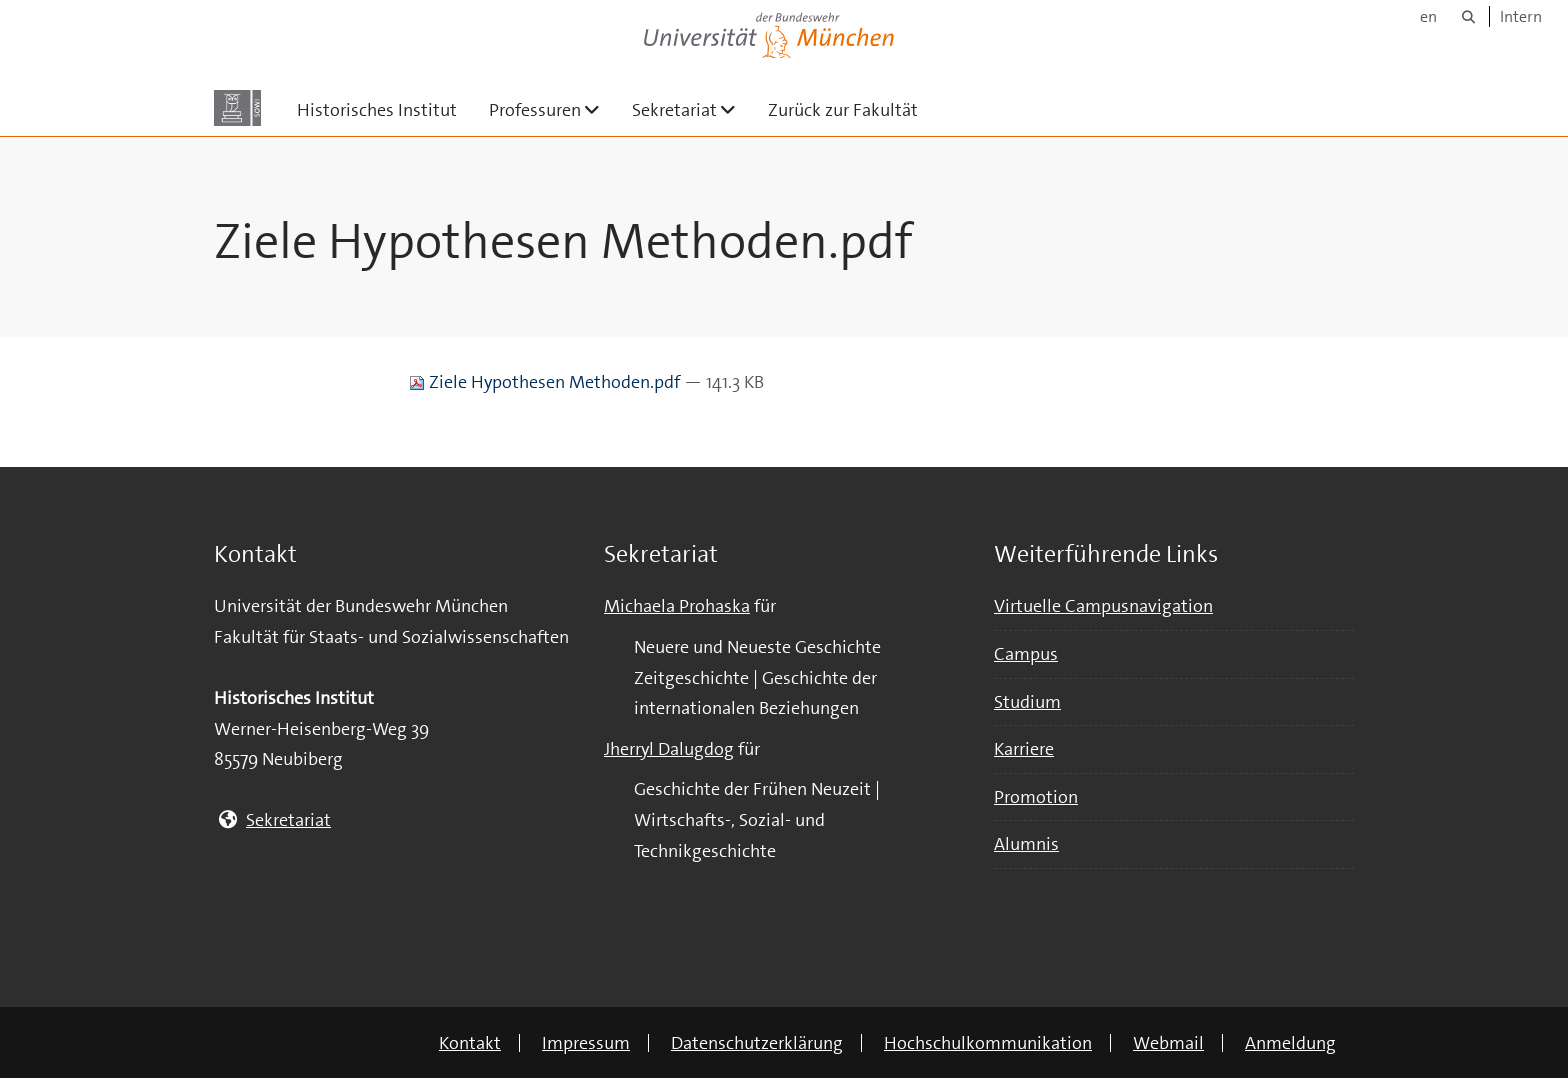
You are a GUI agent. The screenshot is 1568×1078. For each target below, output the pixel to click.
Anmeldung (1290, 1043)
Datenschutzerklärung (757, 1043)
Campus (1026, 654)
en (1428, 16)
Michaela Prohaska (677, 606)
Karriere (1024, 749)
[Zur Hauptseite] (237, 108)
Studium (1027, 702)
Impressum (586, 1043)
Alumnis (1026, 844)
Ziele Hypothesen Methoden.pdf (546, 382)
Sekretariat (692, 109)
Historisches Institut (377, 110)
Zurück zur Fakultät (843, 110)
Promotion (1036, 797)
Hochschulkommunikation (988, 1043)
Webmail (1168, 1043)
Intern (1521, 16)
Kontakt (470, 1043)
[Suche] (1468, 16)
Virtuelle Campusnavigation (1103, 606)
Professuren (552, 109)
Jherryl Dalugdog (669, 749)
